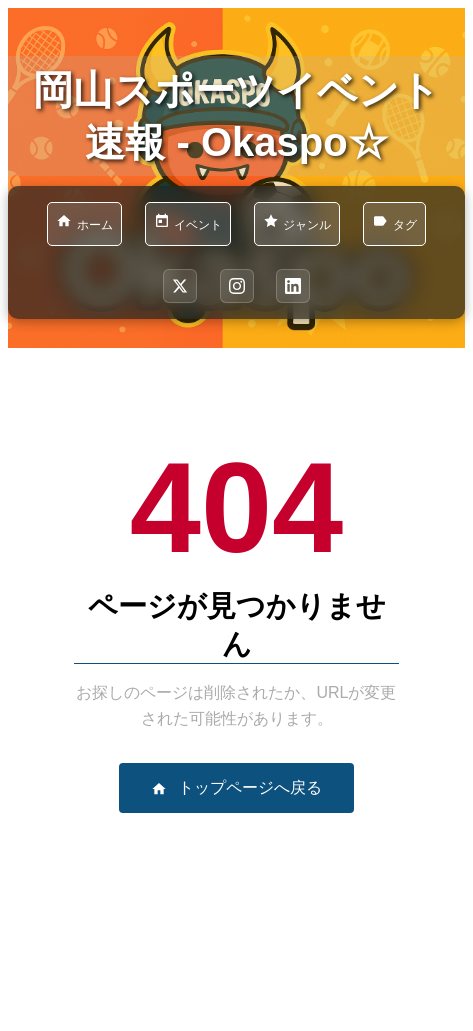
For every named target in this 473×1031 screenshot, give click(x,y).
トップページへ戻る (236, 788)
